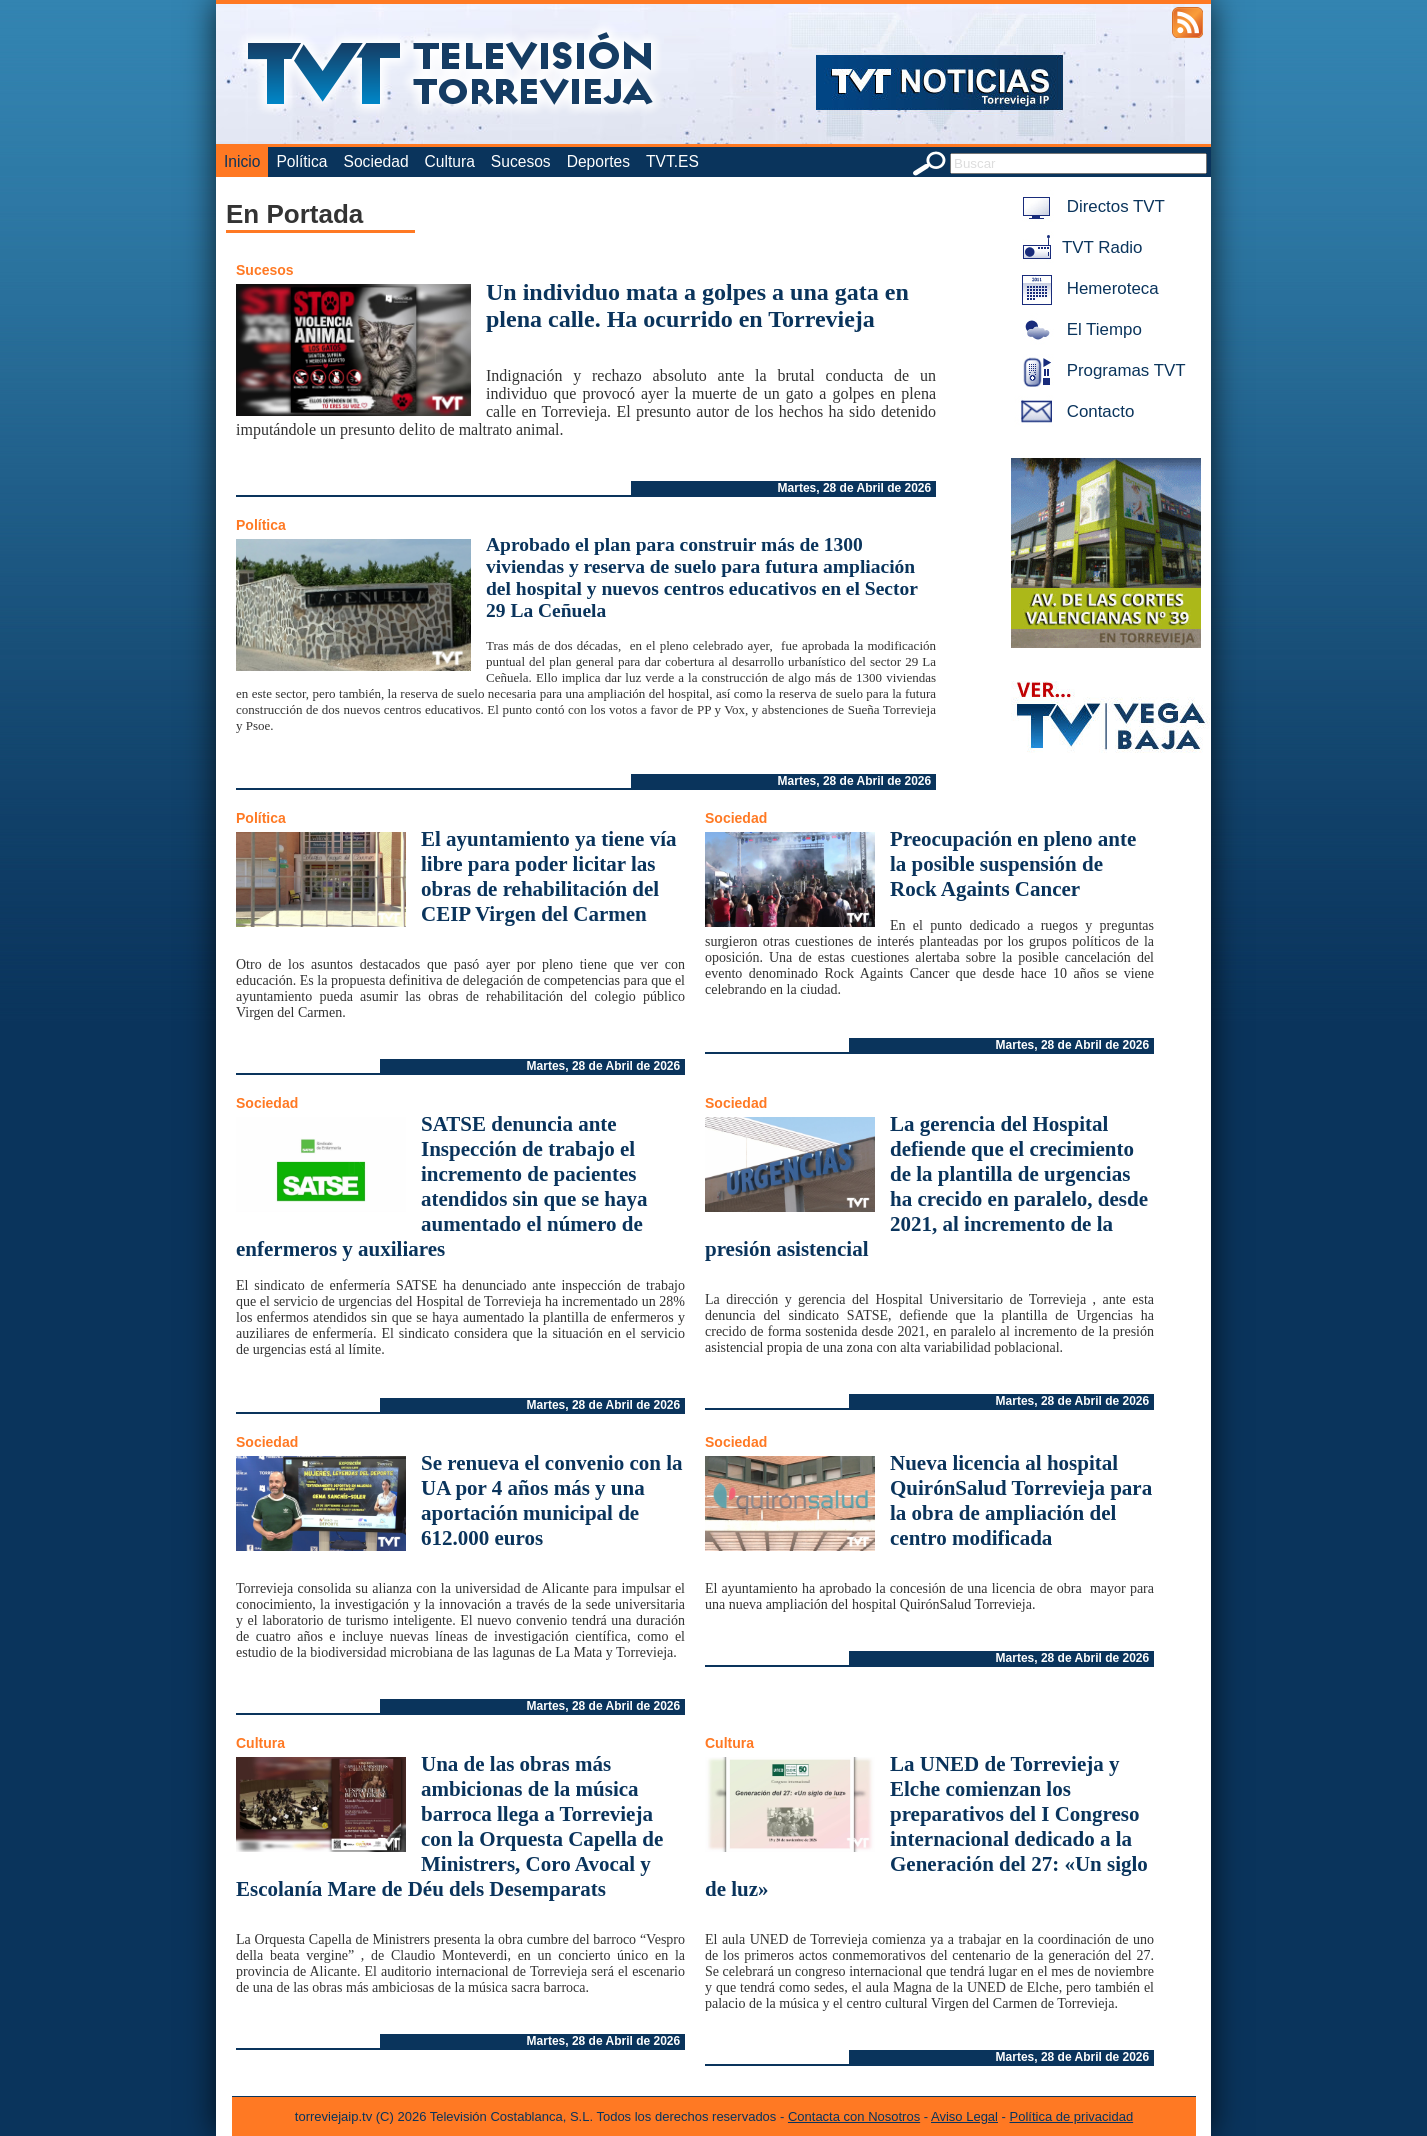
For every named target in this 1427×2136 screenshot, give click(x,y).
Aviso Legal (964, 2116)
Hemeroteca (1086, 288)
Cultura (450, 161)
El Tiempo (1078, 329)
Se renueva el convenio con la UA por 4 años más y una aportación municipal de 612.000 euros (552, 1500)
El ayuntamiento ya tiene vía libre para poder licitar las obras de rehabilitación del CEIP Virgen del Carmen (549, 876)
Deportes (598, 161)
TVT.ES (672, 161)
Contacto (1074, 411)
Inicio (242, 161)
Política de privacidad (1072, 2116)
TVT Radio (1078, 247)
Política (301, 161)
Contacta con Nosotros (854, 2116)
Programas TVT (1100, 370)
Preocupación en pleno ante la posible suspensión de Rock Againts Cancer (1013, 864)
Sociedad (376, 161)
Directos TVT (1089, 206)
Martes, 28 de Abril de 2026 (855, 488)
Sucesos (521, 161)
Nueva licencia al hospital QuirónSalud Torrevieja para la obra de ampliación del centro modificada (1021, 1500)
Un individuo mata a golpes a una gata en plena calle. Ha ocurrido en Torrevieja (697, 305)
